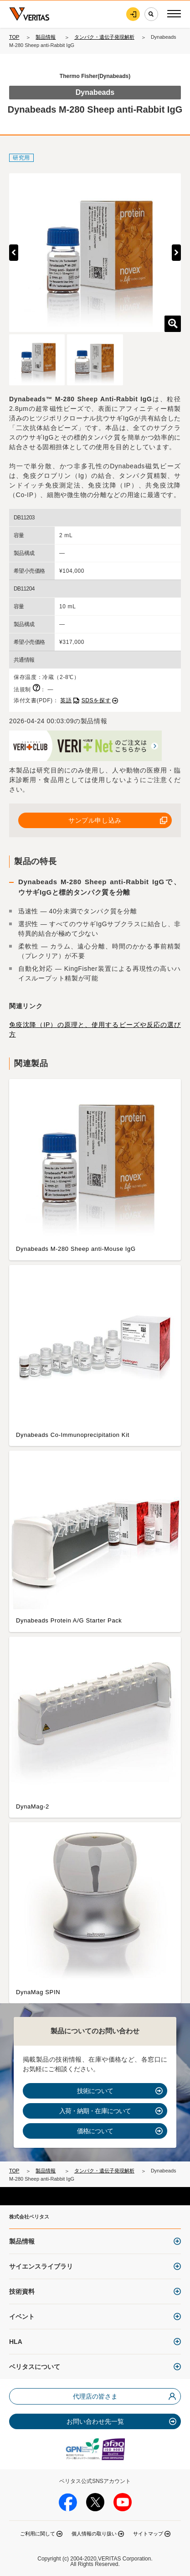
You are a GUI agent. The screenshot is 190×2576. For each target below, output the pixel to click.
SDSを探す (96, 700)
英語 (66, 700)
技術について (95, 2090)
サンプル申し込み (95, 820)
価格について (95, 2131)
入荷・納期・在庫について (95, 2111)
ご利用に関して (37, 2533)
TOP (14, 37)
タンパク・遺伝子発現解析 (104, 37)
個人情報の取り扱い (94, 2533)
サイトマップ (148, 2533)
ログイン (133, 14)
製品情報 (46, 37)
